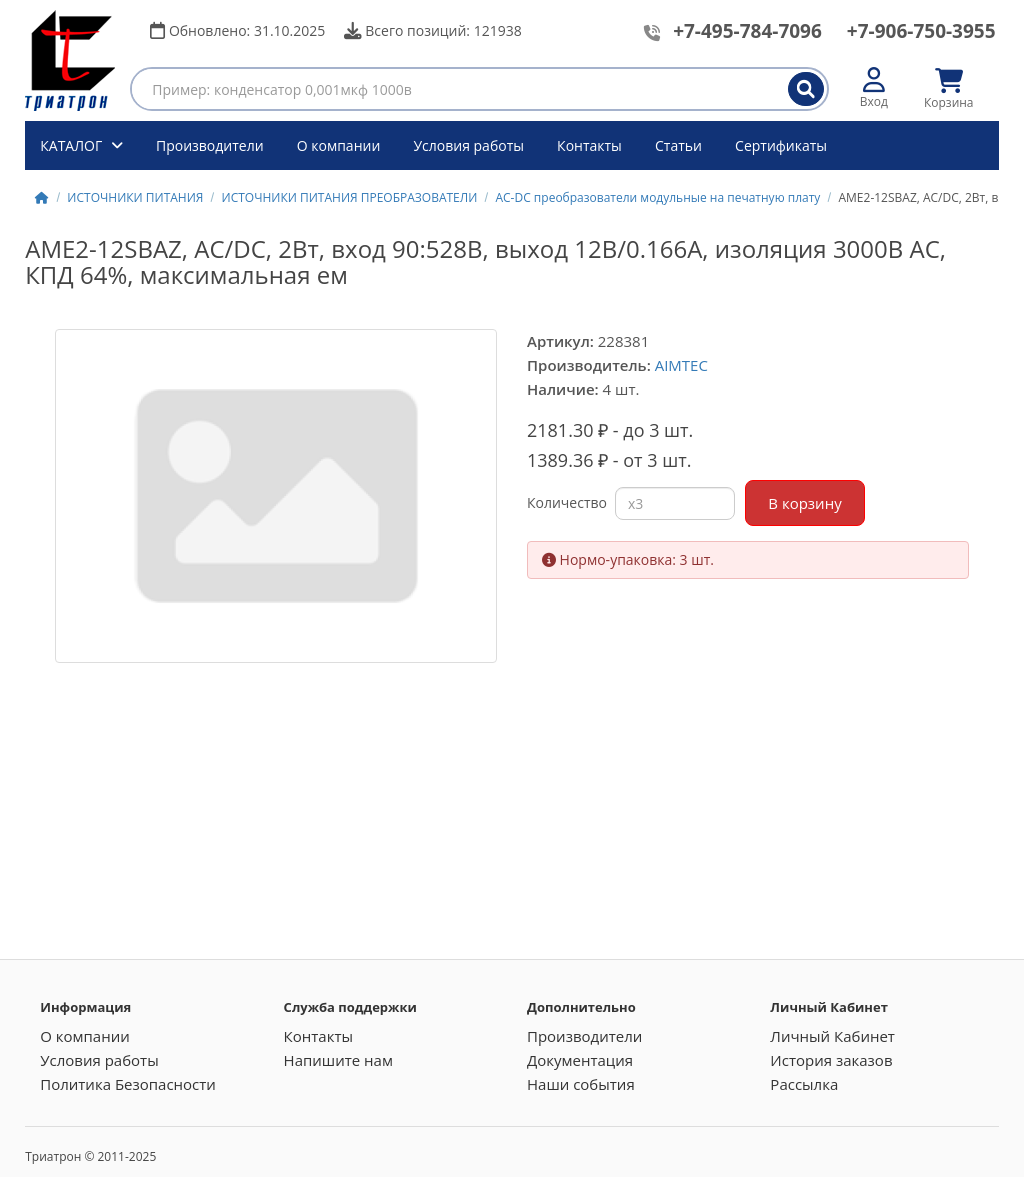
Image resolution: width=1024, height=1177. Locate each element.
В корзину (804, 503)
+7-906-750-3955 (921, 31)
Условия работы (468, 145)
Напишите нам (338, 1060)
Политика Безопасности (128, 1084)
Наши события (581, 1084)
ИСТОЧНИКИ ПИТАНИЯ (135, 197)
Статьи (678, 145)
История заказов (831, 1060)
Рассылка (804, 1084)
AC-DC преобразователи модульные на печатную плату (657, 197)
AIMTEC (681, 365)
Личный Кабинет (832, 1036)
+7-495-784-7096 (747, 31)
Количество (567, 502)
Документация (580, 1060)
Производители (210, 145)
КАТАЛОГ (73, 145)
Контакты (589, 145)
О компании (339, 145)
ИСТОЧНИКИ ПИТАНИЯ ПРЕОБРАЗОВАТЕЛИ (350, 197)
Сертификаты (781, 145)
